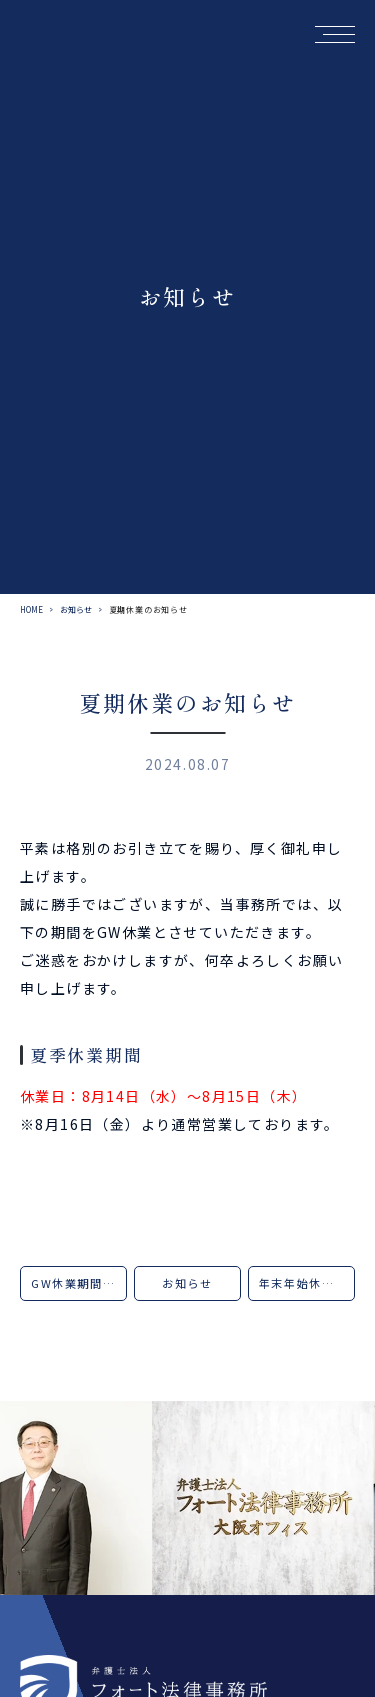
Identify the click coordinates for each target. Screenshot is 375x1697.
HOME (31, 609)
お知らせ (76, 609)
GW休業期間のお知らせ (79, 1283)
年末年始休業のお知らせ (307, 1283)
